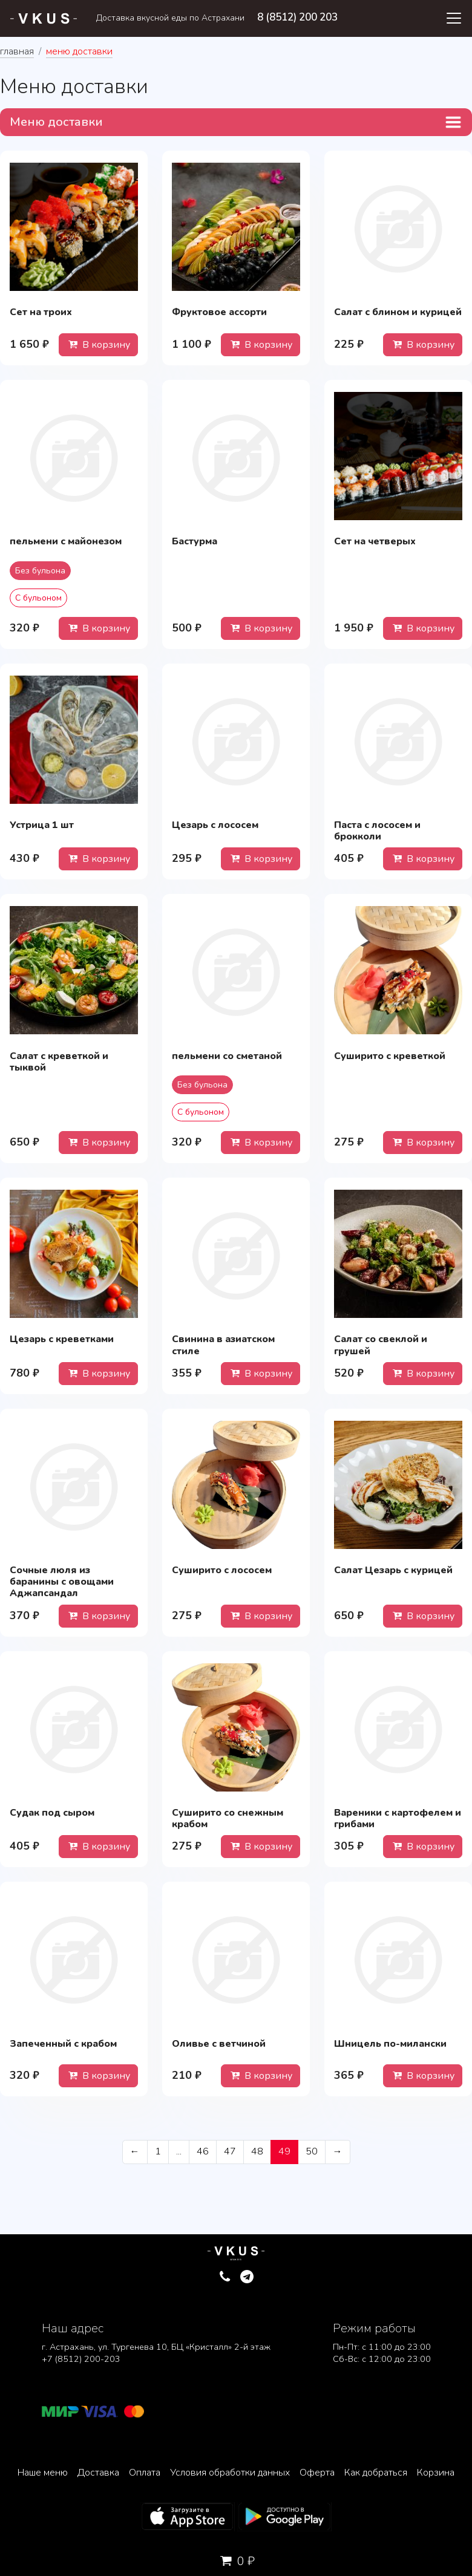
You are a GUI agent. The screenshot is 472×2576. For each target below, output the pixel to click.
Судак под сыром (52, 1812)
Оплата (144, 2472)
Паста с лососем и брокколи (377, 830)
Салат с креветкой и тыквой (59, 1061)
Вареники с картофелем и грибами (397, 1818)
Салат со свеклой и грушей (380, 1344)
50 (312, 2151)
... (179, 2151)
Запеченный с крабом (63, 2043)
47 (230, 2151)
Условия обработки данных (230, 2472)
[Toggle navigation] (454, 18)
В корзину (98, 344)
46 (203, 2151)
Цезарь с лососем (215, 825)
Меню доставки (56, 122)
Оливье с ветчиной (219, 2043)
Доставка (98, 2472)
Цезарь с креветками (62, 1339)
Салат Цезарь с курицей (393, 1570)
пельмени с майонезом (66, 541)
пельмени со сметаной (227, 1056)
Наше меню (43, 2472)
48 (257, 2151)
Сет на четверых (375, 541)
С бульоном (38, 598)
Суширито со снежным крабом (227, 1818)
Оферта (317, 2472)
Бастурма (194, 541)
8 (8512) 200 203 (297, 17)
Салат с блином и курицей (398, 312)
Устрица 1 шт (42, 825)
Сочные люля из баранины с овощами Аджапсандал (62, 1582)
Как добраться (375, 2472)
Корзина (435, 2472)
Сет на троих (41, 312)
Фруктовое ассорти (219, 312)
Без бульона (40, 570)
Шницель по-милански (390, 2043)
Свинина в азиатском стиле (223, 1344)
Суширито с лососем (222, 1570)
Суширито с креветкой (389, 1056)
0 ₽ (236, 2561)
